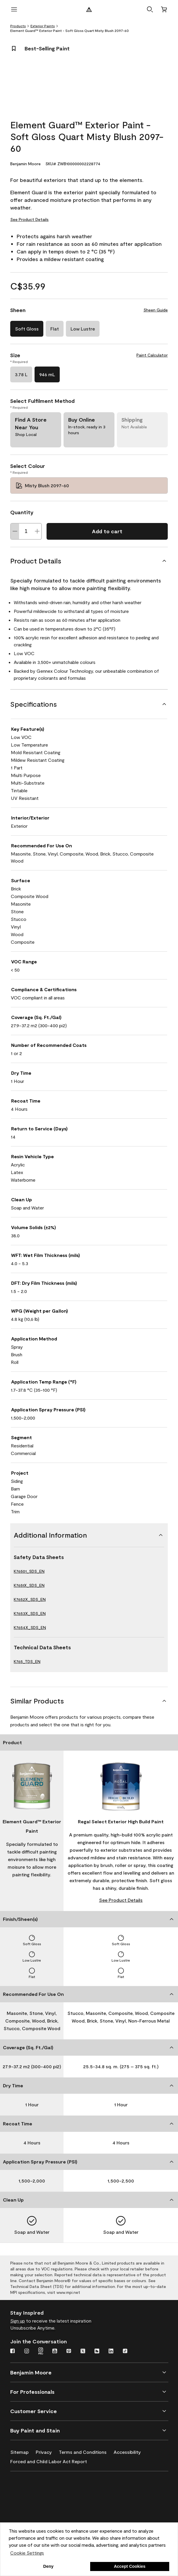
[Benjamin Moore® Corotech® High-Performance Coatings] (38, 2485)
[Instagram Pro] (40, 2352)
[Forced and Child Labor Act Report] (52, 2460)
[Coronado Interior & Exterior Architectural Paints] (38, 2519)
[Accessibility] (131, 2451)
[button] (150, 9)
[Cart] (164, 9)
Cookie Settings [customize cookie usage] (27, 2552)
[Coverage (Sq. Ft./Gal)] (89, 2047)
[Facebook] (12, 2351)
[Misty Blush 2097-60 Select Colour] (89, 485)
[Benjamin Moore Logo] (89, 9)
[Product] (89, 1742)
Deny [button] (48, 2566)
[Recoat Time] (89, 2124)
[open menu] (14, 9)
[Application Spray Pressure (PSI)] (89, 2162)
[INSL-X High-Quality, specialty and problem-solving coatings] (38, 2502)
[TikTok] (125, 2351)
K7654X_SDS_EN (30, 1627)
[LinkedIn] (111, 2351)
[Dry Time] (89, 2085)
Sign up (17, 2320)
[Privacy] (47, 2451)
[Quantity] (26, 531)
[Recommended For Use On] (89, 1994)
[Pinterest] (68, 2351)
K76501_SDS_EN (29, 1571)
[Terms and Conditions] (86, 2451)
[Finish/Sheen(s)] (89, 1919)
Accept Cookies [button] (130, 2566)
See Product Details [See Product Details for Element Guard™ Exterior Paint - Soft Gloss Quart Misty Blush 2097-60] (29, 219)
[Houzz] (97, 2351)
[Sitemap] (23, 2451)
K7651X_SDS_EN (29, 1585)
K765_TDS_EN (27, 1661)
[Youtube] (54, 2351)
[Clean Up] (89, 2200)
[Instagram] (26, 2351)
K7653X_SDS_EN (30, 1613)
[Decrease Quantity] (15, 531)
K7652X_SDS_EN (30, 1599)
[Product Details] (89, 560)
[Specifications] (89, 704)
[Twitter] (83, 2351)
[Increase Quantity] (37, 531)
